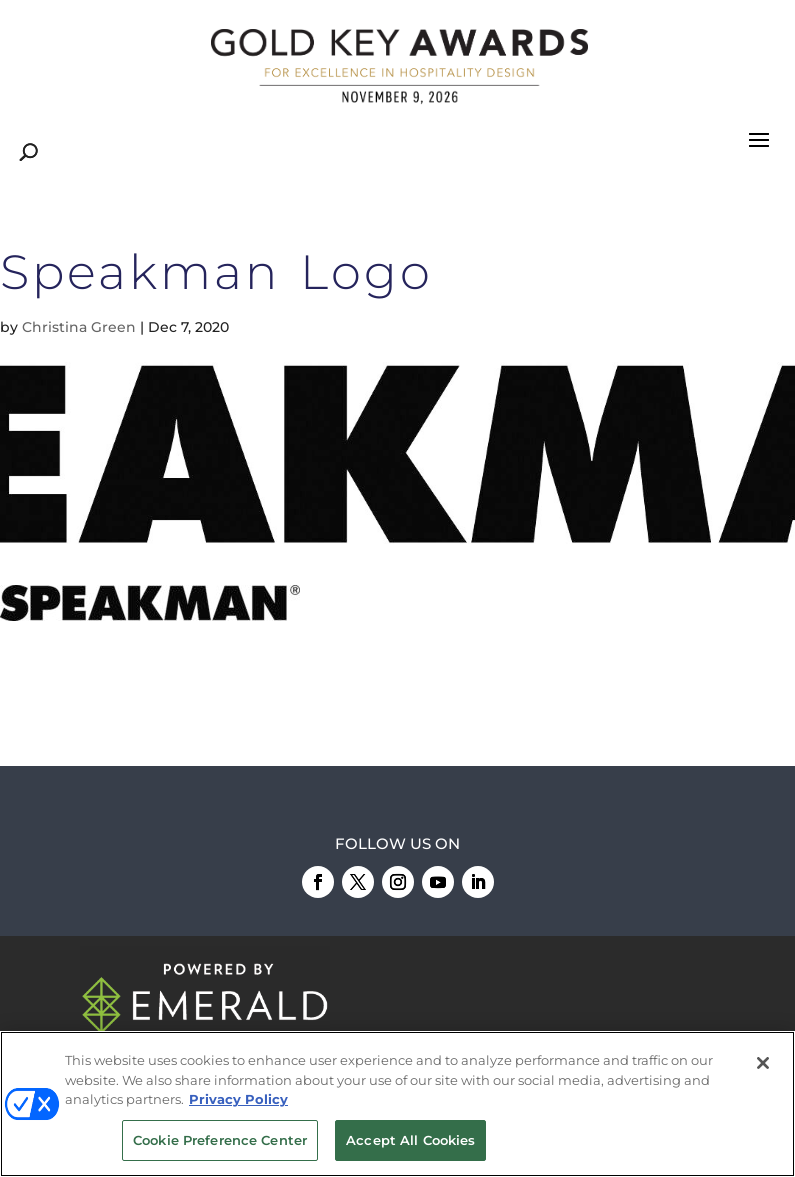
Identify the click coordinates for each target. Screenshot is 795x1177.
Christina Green (79, 327)
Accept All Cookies (410, 1142)
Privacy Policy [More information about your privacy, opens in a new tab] (238, 1101)
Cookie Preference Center (220, 1142)
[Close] (763, 1065)
